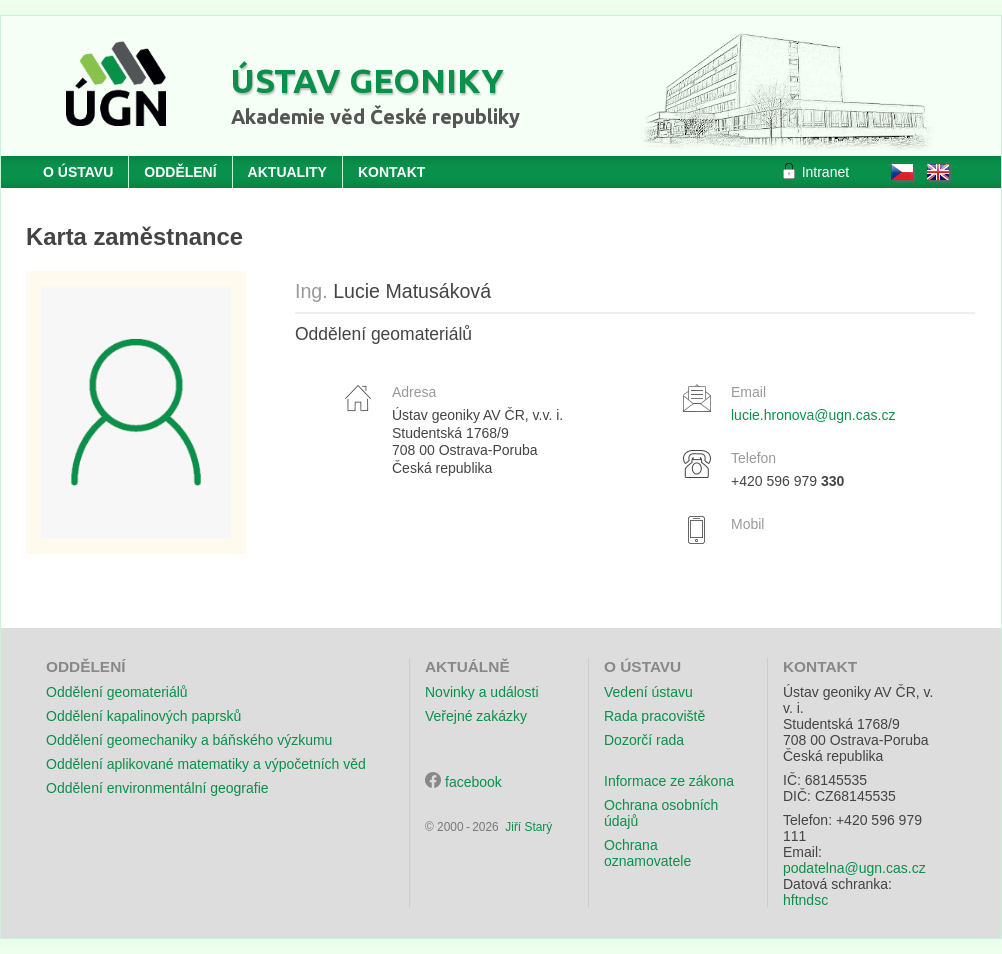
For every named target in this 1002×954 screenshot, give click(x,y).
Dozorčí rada (644, 740)
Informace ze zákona (669, 781)
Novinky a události (482, 692)
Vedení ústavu (648, 692)
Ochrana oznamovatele (647, 853)
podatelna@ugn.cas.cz (854, 868)
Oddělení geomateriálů (117, 692)
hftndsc (805, 900)
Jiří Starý (528, 827)
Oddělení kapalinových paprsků (143, 716)
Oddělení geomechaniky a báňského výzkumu (189, 740)
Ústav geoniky (367, 80)
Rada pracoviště (654, 716)
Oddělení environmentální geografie (157, 788)
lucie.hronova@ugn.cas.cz (813, 415)
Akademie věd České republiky (375, 116)
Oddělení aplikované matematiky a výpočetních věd (206, 764)
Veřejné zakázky (476, 716)
